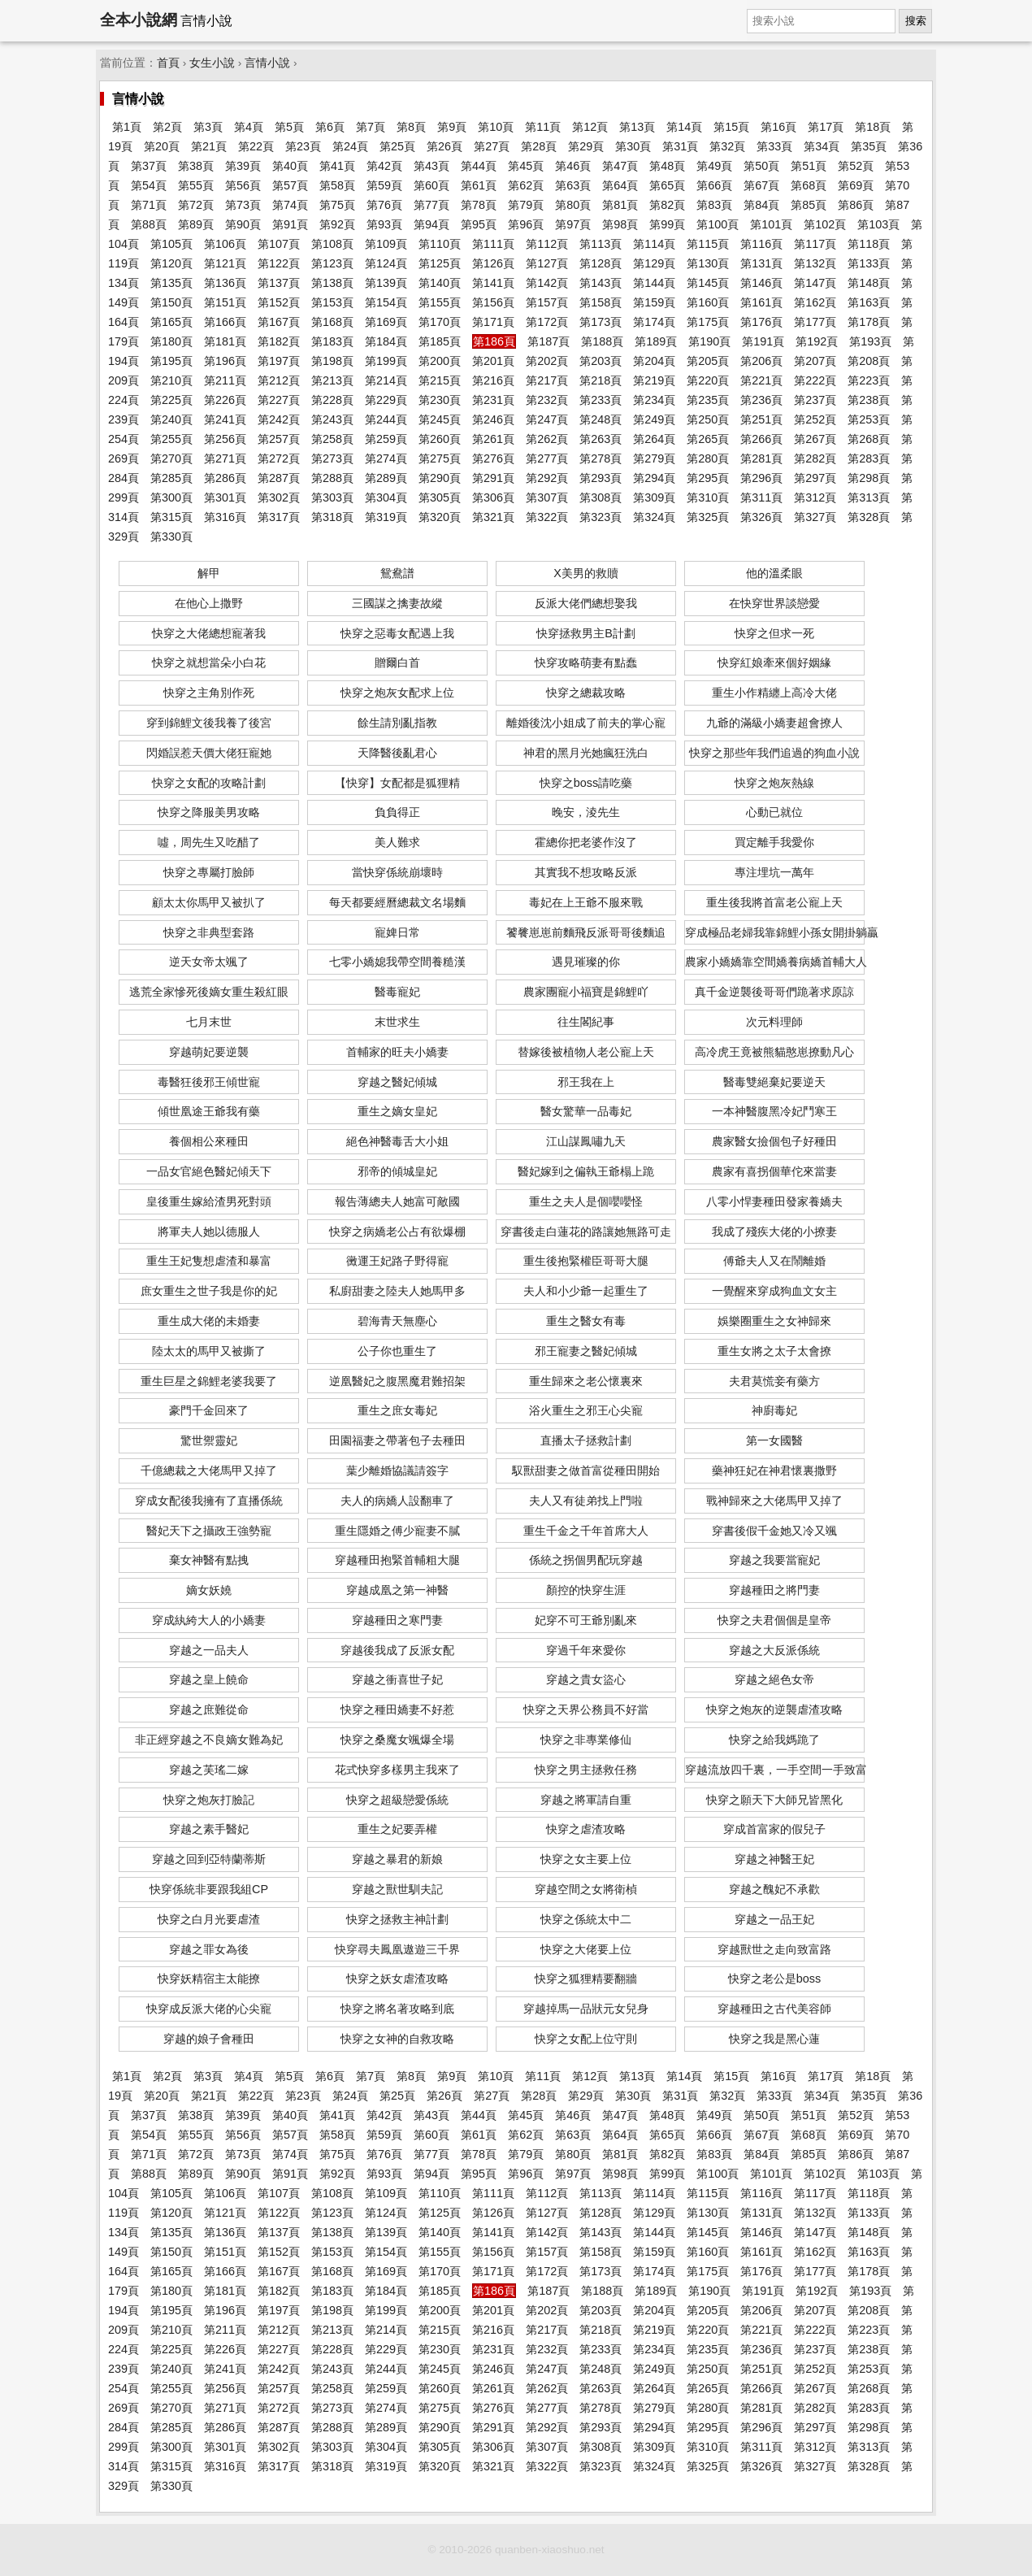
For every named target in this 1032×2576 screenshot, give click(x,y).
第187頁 (548, 341)
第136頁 (225, 282)
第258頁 (332, 438)
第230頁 (439, 399)
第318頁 (332, 516)
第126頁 (493, 263)
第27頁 (491, 146)
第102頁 (825, 224)
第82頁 (667, 204)
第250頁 (708, 419)
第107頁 (279, 243)
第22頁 (256, 146)
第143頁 (600, 282)
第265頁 (708, 438)
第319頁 (386, 516)
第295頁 (708, 477)
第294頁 (654, 477)
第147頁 (815, 282)
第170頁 (439, 321)
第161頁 (761, 302)
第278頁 (600, 458)
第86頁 (856, 204)
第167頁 (279, 321)
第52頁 (856, 165)
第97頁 (573, 224)
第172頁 (547, 321)
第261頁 (493, 438)
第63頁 (573, 185)
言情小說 (267, 63)
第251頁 (761, 419)
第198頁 (332, 360)
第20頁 (162, 146)
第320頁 (439, 516)
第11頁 (543, 126)
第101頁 (771, 224)
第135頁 (171, 282)
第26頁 (444, 146)
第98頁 (620, 224)
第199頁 (386, 360)
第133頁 (869, 263)
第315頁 (171, 516)
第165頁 (171, 321)
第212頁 (279, 380)
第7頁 (370, 126)
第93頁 (384, 224)
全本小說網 (138, 19)
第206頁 (761, 360)
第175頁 (708, 321)
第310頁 (708, 497)
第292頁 (547, 477)
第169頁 (386, 321)
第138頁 (332, 282)
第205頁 (708, 360)
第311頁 (761, 497)
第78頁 (478, 204)
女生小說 (212, 63)
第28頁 (539, 146)
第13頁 (637, 126)
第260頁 (439, 438)
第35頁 (869, 146)
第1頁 (126, 126)
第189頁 (656, 341)
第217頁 (547, 380)
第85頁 (808, 204)
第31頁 (680, 146)
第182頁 (279, 341)
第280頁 (708, 458)
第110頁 (439, 243)
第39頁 (243, 165)
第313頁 (869, 497)
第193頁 (870, 341)
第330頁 (171, 536)
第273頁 (332, 458)
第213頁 (332, 380)
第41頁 (337, 165)
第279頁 (654, 458)
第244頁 (386, 419)
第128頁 (600, 263)
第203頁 (600, 360)
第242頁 (279, 419)
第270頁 (171, 458)
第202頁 (547, 360)
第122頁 (279, 263)
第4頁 (248, 126)
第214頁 (386, 380)
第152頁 (279, 302)
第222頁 (815, 380)
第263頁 (600, 438)
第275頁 (439, 458)
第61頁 (478, 185)
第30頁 (633, 146)
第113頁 (600, 243)
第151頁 (225, 302)
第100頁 (717, 224)
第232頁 (547, 399)
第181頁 (225, 341)
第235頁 (708, 399)
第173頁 (600, 321)
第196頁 (225, 360)
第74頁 (290, 204)
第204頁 (654, 360)
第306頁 (493, 497)
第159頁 (654, 302)
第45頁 (526, 165)
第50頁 (761, 165)
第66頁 (714, 185)
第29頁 (586, 146)
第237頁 (815, 399)
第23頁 (303, 146)
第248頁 (600, 419)
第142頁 (547, 282)
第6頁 (330, 126)
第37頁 (149, 165)
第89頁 (196, 224)
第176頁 (761, 321)
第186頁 (494, 341)
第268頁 (869, 438)
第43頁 (431, 165)
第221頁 (761, 380)
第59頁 (384, 185)
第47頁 (620, 165)
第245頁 (439, 419)
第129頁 (654, 263)
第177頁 (815, 321)
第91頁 (290, 224)
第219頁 (654, 380)
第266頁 (761, 438)
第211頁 (225, 380)
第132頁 (815, 263)
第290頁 (439, 477)
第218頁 (600, 380)
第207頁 (815, 360)
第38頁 (196, 165)
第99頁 (667, 224)
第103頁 (878, 224)
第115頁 (708, 243)
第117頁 (815, 243)
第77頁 (431, 204)
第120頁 (171, 263)
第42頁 (384, 165)
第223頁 (869, 380)
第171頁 (493, 321)
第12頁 (590, 126)
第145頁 (708, 282)
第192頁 (817, 341)
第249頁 (654, 419)
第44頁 (478, 165)
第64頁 (620, 185)
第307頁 (547, 497)
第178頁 (869, 321)
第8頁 (411, 126)
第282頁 (815, 458)
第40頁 (290, 165)
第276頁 (493, 458)
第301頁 (225, 497)
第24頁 (350, 146)
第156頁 (493, 302)
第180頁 (171, 341)
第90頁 (243, 224)
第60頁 (431, 185)
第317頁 (279, 516)
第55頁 (196, 185)
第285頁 (171, 477)
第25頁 (397, 146)
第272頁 (279, 458)
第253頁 (869, 419)
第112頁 (547, 243)
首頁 (168, 63)
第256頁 (225, 438)
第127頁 (547, 263)
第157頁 (547, 302)
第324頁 (654, 516)
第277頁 (547, 458)
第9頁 (451, 126)
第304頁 (386, 497)
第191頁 (763, 341)
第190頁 (709, 341)
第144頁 (654, 282)
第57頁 (290, 185)
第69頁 (856, 185)
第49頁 (714, 165)
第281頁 (761, 458)
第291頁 (493, 477)
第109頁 (386, 243)
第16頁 (778, 126)
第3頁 (208, 126)
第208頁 (869, 360)
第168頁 (332, 321)
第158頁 (600, 302)
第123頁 (332, 263)
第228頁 (332, 399)
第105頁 (171, 243)
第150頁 (171, 302)
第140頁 (439, 282)
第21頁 (209, 146)
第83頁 (714, 204)
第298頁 (869, 477)
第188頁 (602, 341)
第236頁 (761, 399)
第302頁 (279, 497)
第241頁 (225, 419)
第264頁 (654, 438)
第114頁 (654, 243)
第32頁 (727, 146)
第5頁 (289, 126)
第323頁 (600, 516)
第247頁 (547, 419)
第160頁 (708, 302)
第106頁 (225, 243)
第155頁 (439, 302)
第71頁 (149, 204)
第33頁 (774, 146)
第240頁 (171, 419)
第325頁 (708, 516)
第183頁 (332, 341)
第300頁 (171, 497)
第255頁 (171, 438)
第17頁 (825, 126)
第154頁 (386, 302)
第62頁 (526, 185)
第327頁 (815, 516)
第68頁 (808, 185)
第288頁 (332, 477)
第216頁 (493, 380)
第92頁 (337, 224)
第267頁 (815, 438)
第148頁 (869, 282)
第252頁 (815, 419)
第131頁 (761, 263)
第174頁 (654, 321)
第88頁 (149, 224)
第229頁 (386, 399)
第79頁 (526, 204)
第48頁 (667, 165)
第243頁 (332, 419)
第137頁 (279, 282)
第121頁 (225, 263)
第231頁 (493, 399)
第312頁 (815, 497)
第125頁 (439, 263)
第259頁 (386, 438)
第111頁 (493, 243)
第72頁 (196, 204)
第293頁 (600, 477)
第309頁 (654, 497)
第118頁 (869, 243)
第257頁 (279, 438)
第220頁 (708, 380)
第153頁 (332, 302)
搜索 (915, 21)
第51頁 (808, 165)
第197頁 (279, 360)
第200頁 (439, 360)
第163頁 (869, 302)
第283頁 (869, 458)
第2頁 (167, 126)
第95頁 (478, 224)
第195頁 (171, 360)
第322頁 (547, 516)
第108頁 (332, 243)
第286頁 (225, 477)
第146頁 (761, 282)
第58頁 (337, 185)
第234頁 (654, 399)
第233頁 (600, 399)
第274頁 (386, 458)
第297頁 (815, 477)
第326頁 (761, 516)
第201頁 (493, 360)
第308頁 (600, 497)
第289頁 (386, 477)
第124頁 (386, 263)
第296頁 (761, 477)
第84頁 (761, 204)
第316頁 (225, 516)
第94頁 (431, 224)
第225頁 (171, 399)
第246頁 (493, 419)
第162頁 (815, 302)
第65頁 (667, 185)
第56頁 (243, 185)
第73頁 (243, 204)
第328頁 (869, 516)
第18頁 (873, 126)
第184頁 (386, 341)
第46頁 (573, 165)
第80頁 (573, 204)
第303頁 (332, 497)
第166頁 (225, 321)
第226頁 (225, 399)
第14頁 (684, 126)
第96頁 (526, 224)
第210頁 (171, 380)
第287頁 (279, 477)
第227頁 (279, 399)
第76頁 (384, 204)
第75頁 (337, 204)
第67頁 (761, 185)
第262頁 (547, 438)
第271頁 (225, 458)
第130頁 (708, 263)
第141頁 (493, 282)
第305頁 (439, 497)
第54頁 (149, 185)
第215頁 (439, 380)
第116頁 (761, 243)
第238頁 (869, 399)
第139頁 (386, 282)
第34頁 (821, 146)
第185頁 (439, 341)
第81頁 (620, 204)
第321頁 (493, 516)
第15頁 (731, 126)
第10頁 (496, 126)
